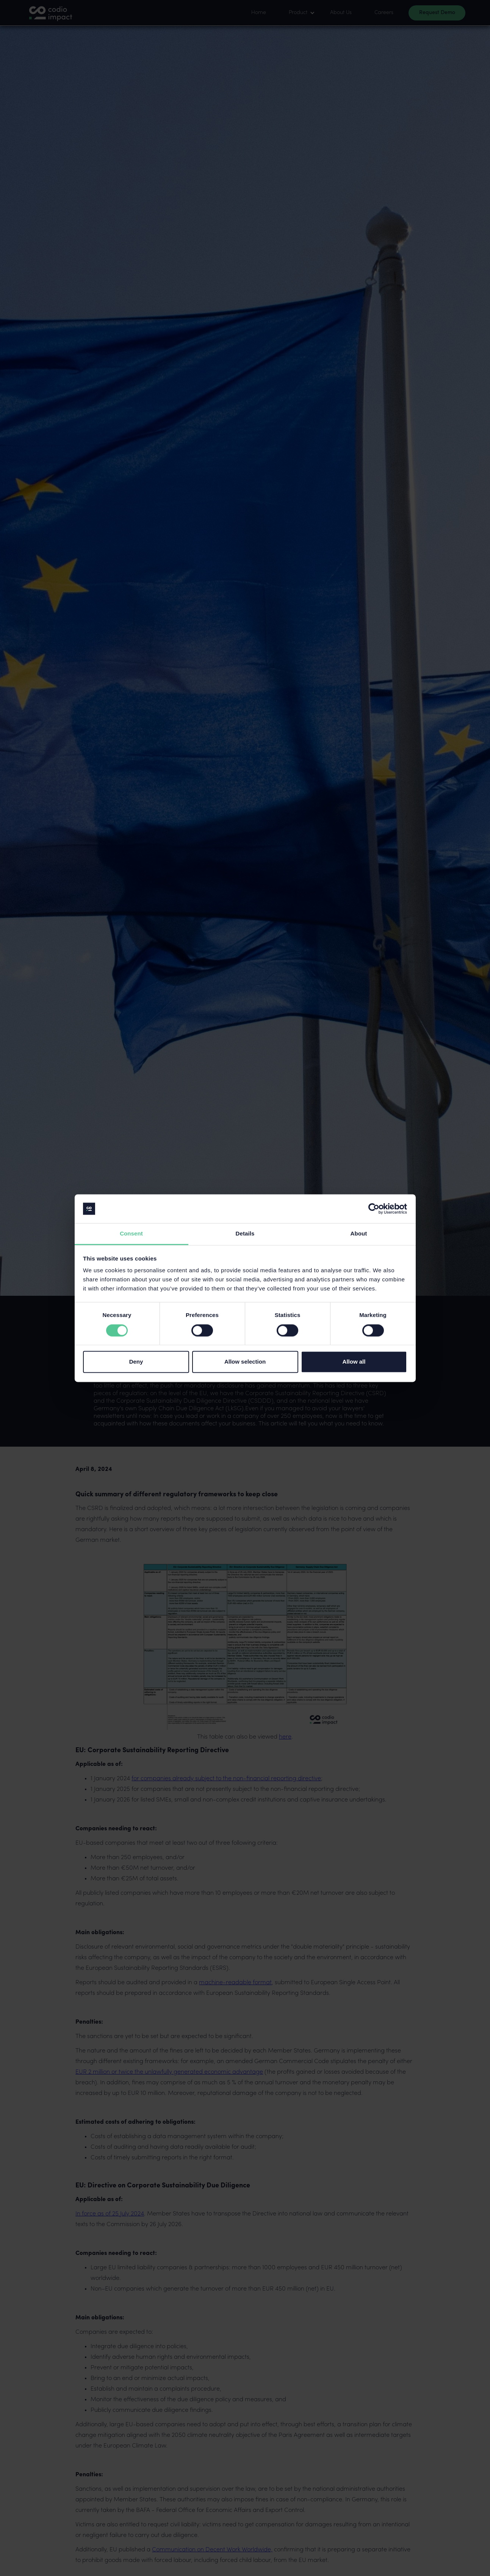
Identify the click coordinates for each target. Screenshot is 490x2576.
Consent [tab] (131, 1234)
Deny (136, 1362)
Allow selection (245, 1362)
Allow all (354, 1362)
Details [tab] (245, 1234)
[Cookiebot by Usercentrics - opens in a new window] (374, 1208)
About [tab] (359, 1234)
